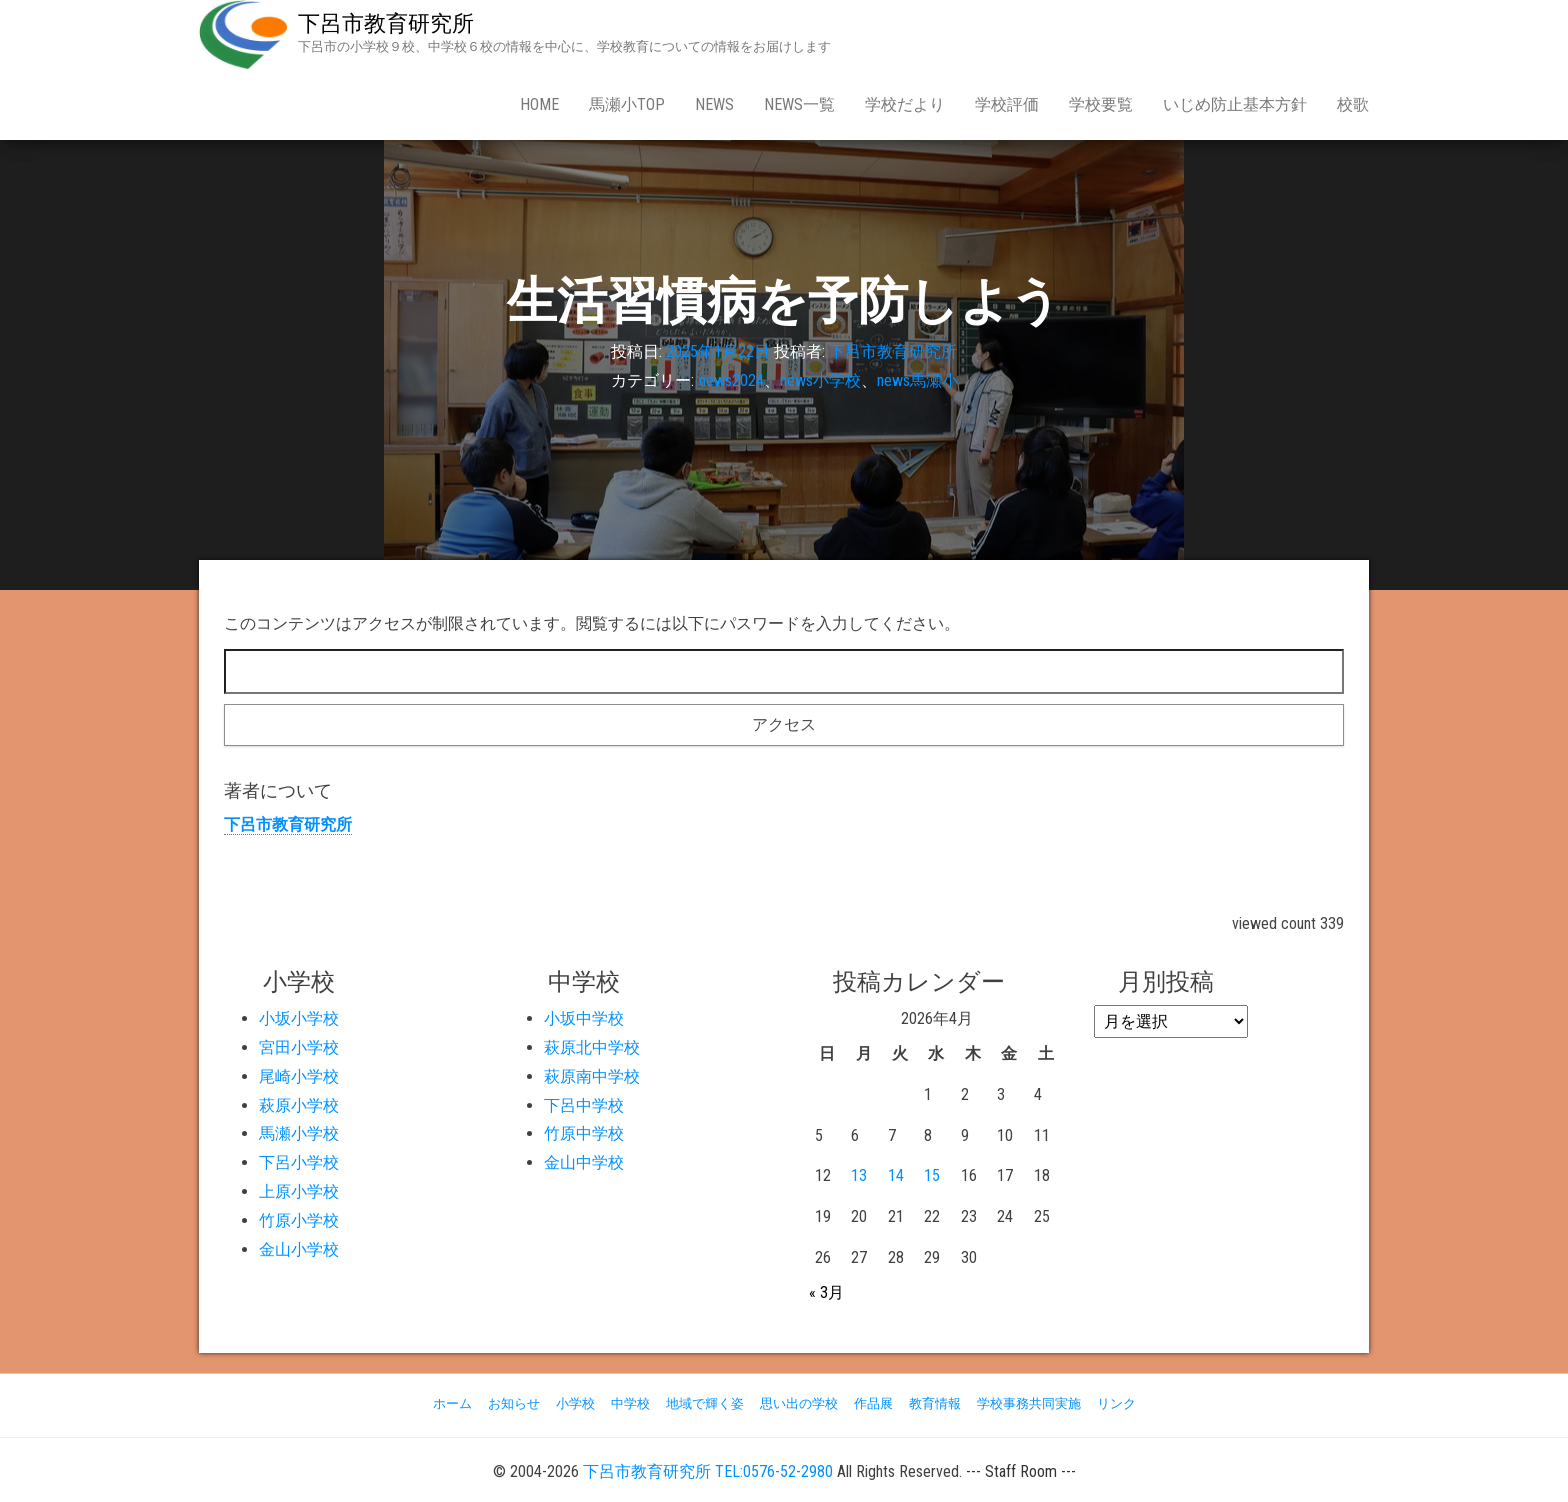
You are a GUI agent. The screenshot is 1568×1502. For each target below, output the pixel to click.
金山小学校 (299, 1249)
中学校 (630, 1403)
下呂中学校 (584, 1105)
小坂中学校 (584, 1018)
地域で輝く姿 (705, 1403)
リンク (1116, 1403)
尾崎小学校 (299, 1076)
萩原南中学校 (592, 1076)
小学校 (575, 1403)
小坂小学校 (299, 1018)
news (714, 104)
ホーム (452, 1403)
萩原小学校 (299, 1105)
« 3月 (826, 1292)
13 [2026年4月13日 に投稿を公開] (859, 1175)
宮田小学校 (299, 1047)
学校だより (905, 104)
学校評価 (1007, 104)
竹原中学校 (584, 1133)
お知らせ (514, 1403)
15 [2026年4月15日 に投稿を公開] (932, 1175)
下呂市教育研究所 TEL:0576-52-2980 (708, 1471)
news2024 (731, 380)
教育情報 (935, 1403)
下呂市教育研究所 (386, 23)
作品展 (873, 1403)
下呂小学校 (299, 1162)
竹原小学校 (299, 1220)
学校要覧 (1101, 104)
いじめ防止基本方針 (1235, 104)
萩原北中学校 (592, 1047)
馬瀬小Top (627, 104)
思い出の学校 (799, 1403)
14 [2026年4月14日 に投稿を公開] (896, 1175)
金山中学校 (584, 1162)
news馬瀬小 (917, 380)
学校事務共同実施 (1029, 1403)
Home (539, 104)
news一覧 (799, 104)
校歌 (1353, 104)
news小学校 (820, 380)
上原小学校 (299, 1191)
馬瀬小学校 (299, 1133)
